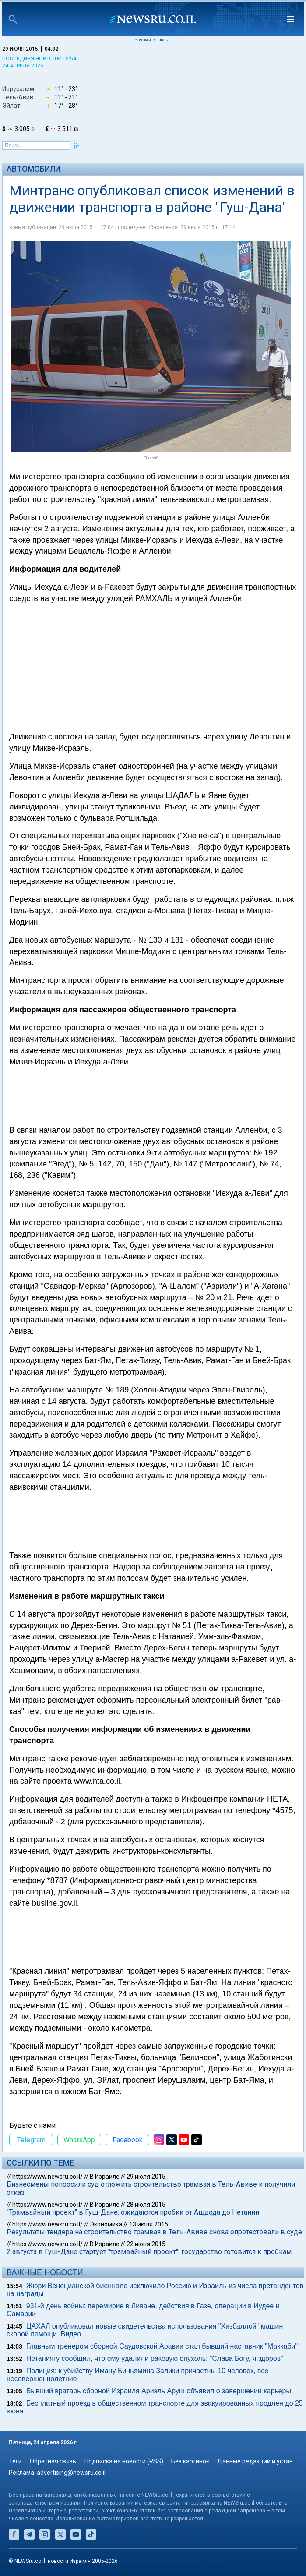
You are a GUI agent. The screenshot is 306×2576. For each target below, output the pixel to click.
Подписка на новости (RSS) (123, 2461)
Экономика (106, 2224)
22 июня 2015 (146, 2243)
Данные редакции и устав (255, 2461)
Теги (15, 2461)
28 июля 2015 (146, 2204)
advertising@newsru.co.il (71, 2472)
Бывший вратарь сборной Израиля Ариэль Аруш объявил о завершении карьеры (158, 2391)
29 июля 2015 (146, 2176)
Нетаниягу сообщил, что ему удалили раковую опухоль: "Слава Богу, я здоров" (154, 2358)
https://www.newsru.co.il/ (47, 2176)
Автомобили (33, 168)
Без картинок (190, 2461)
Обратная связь (53, 2461)
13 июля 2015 (148, 2224)
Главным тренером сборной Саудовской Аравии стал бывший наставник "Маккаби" (162, 2346)
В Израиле (105, 2176)
